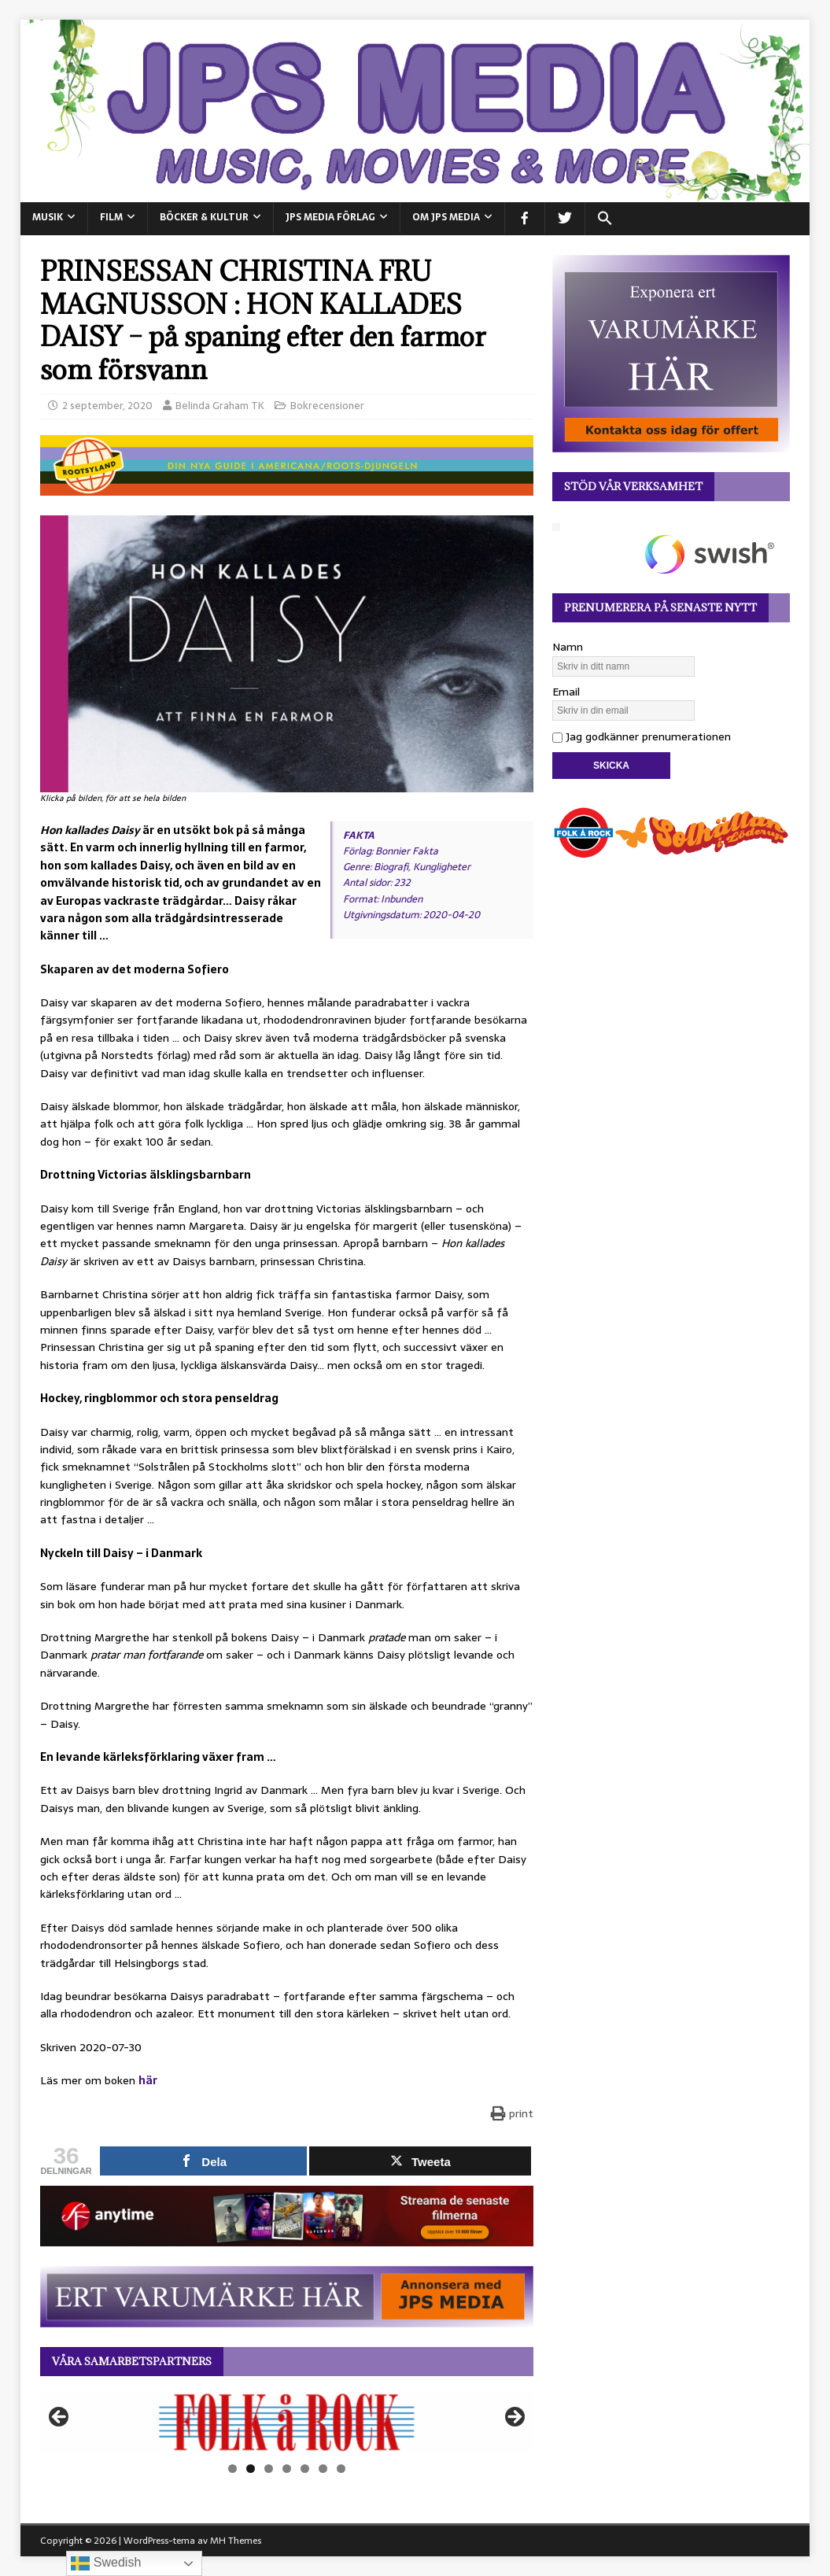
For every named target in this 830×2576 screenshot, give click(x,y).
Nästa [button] (514, 2418)
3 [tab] (268, 2468)
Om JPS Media (446, 217)
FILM (111, 217)
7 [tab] (341, 2468)
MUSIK (47, 217)
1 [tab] (232, 2468)
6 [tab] (323, 2468)
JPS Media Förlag (330, 217)
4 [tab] (286, 2468)
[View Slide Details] (286, 2422)
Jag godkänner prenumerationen (641, 736)
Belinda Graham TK (219, 405)
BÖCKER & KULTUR (204, 217)
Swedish (106, 2563)
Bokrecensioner (327, 405)
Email (566, 691)
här (147, 2080)
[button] (605, 218)
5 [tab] (305, 2468)
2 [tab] (250, 2468)
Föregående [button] (60, 2418)
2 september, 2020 (107, 405)
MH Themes (235, 2540)
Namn (567, 646)
